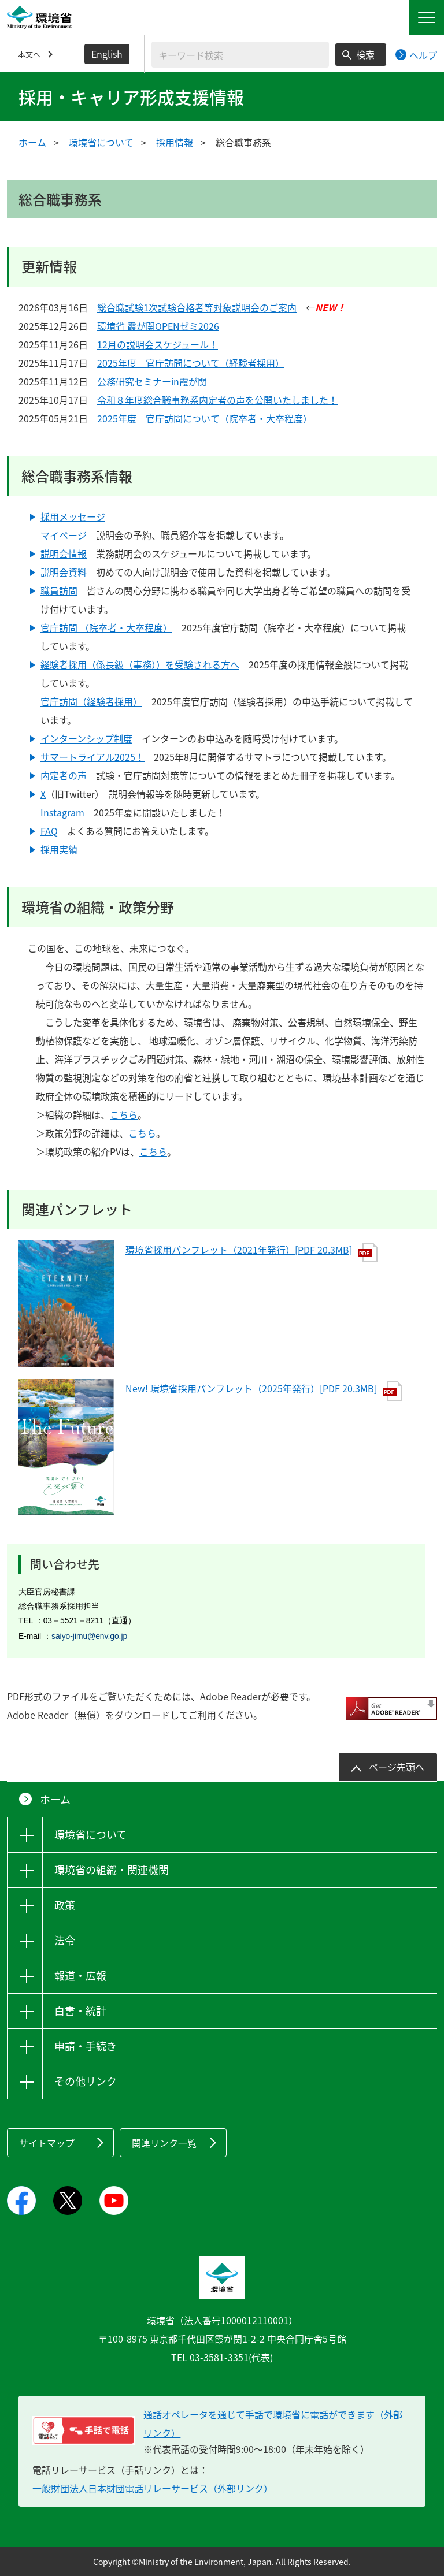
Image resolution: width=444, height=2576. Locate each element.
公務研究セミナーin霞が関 (152, 381)
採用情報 (174, 142)
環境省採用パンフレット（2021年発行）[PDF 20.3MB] (251, 1250)
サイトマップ (47, 2143)
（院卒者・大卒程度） (124, 627)
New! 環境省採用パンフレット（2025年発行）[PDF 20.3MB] (263, 1388)
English (107, 54)
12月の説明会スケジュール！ (157, 344)
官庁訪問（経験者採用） (91, 701)
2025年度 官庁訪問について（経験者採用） (190, 363)
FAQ (49, 831)
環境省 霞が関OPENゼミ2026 (158, 326)
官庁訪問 (58, 627)
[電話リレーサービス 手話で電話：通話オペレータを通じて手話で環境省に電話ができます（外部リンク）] (83, 2430)
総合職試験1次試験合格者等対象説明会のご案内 (197, 307)
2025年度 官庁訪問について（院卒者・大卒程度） (204, 418)
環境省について (101, 142)
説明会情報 (63, 553)
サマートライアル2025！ (92, 757)
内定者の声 (63, 775)
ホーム (32, 142)
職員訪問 (58, 590)
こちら (124, 1114)
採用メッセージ (72, 516)
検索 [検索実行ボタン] (365, 54)
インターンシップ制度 (86, 738)
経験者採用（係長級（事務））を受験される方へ (139, 664)
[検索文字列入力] (240, 55)
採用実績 (58, 849)
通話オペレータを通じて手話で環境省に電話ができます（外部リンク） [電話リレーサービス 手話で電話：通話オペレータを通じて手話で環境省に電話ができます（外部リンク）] (272, 2423)
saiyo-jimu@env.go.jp (89, 1636)
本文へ (29, 54)
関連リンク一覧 (164, 2143)
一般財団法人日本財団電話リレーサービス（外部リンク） (152, 2488)
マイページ (63, 535)
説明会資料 (63, 572)
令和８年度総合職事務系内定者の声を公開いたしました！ (217, 400)
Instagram (62, 812)
